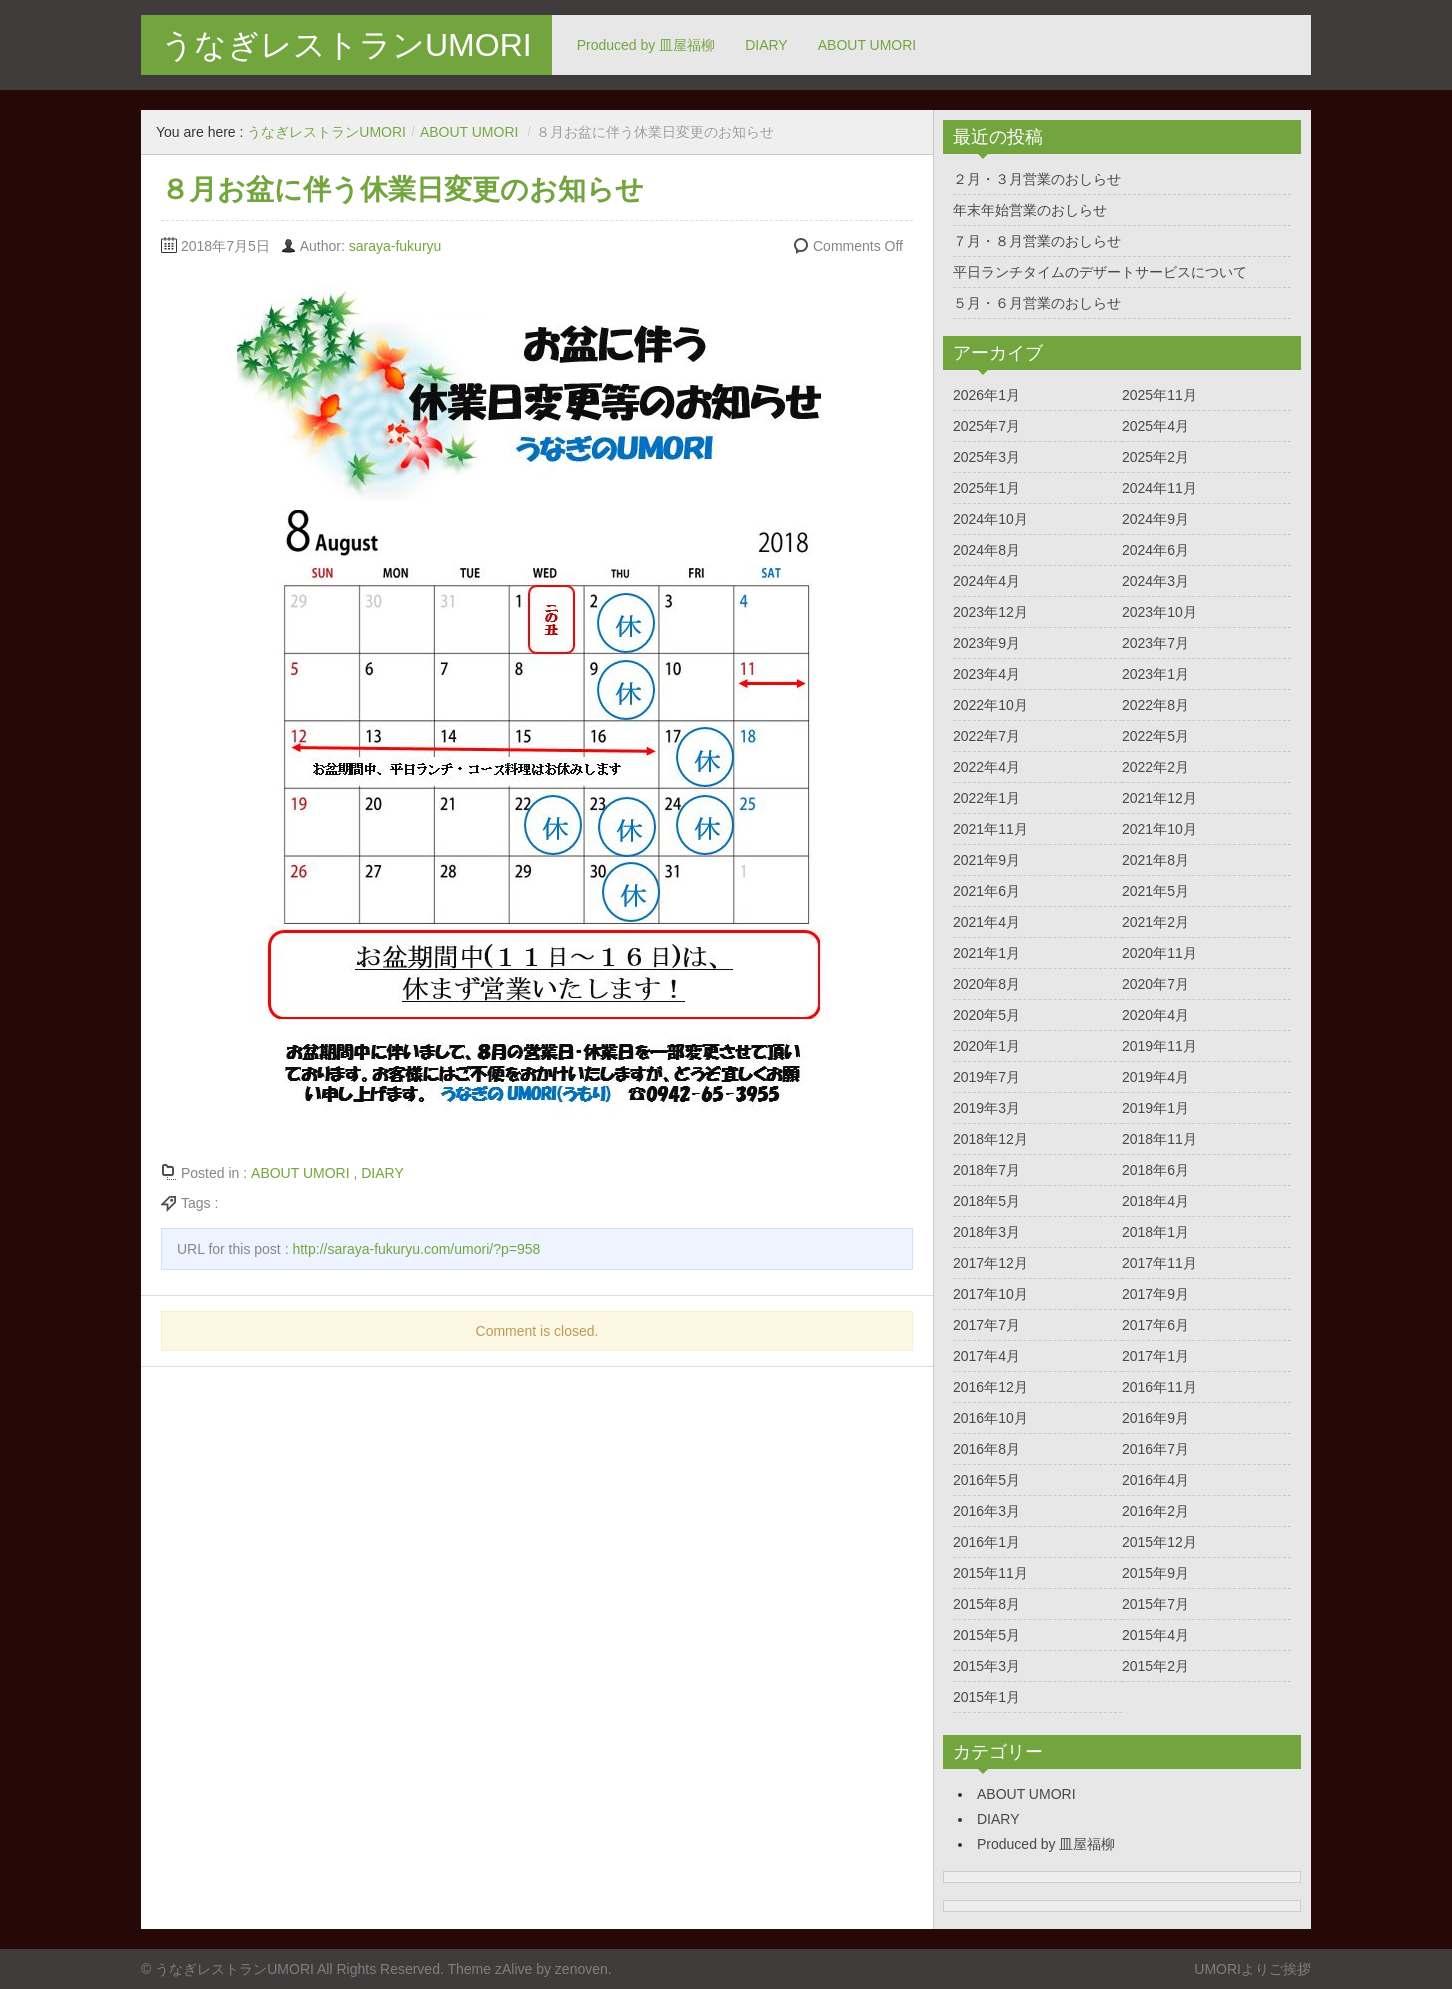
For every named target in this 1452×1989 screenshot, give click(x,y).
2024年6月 (1155, 550)
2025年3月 (986, 457)
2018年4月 (1155, 1201)
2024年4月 (986, 581)
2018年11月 (1159, 1139)
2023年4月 (986, 674)
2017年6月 (1155, 1325)
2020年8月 (986, 984)
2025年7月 (986, 426)
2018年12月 (990, 1139)
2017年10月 (990, 1294)
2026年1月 (986, 395)
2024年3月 (1155, 581)
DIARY (766, 45)
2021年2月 (1155, 922)
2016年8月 (986, 1449)
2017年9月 (1155, 1294)
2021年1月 (986, 953)
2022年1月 (986, 798)
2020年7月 (1155, 984)
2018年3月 (986, 1232)
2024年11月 (1159, 488)
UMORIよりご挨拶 (1252, 1969)
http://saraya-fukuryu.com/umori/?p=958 (416, 1249)
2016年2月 (1155, 1511)
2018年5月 (986, 1201)
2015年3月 (986, 1666)
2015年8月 (986, 1604)
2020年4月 (1155, 1015)
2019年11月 (1159, 1046)
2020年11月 (1159, 953)
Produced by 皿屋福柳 (646, 45)
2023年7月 (1155, 643)
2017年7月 (986, 1325)
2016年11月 (1159, 1387)
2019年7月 (986, 1077)
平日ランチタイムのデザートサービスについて (1100, 272)
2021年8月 (1155, 860)
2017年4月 (986, 1356)
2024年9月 (1155, 519)
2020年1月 (986, 1046)
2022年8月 (1155, 705)
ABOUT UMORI (867, 45)
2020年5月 (986, 1015)
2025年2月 (1155, 457)
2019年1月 (1155, 1108)
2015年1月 (986, 1697)
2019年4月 (1155, 1077)
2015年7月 (1155, 1604)
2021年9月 (986, 860)
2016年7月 (1155, 1449)
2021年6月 (986, 891)
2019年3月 (986, 1108)
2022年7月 (986, 736)
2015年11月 (990, 1573)
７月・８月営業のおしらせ (1037, 241)
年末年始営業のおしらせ (1030, 210)
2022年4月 (986, 767)
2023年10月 (1159, 612)
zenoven (581, 1969)
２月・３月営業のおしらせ (1037, 179)
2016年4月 (1155, 1480)
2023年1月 (1155, 674)
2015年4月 (1155, 1635)
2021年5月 (1155, 891)
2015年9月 (1155, 1573)
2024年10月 (990, 519)
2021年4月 (986, 922)
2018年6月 (1155, 1170)
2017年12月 (990, 1263)
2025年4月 (1155, 426)
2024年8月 (986, 550)
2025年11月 (1159, 395)
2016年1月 (986, 1542)
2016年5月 (986, 1480)
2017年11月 (1159, 1263)
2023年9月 (986, 643)
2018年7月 (986, 1170)
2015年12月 (1159, 1542)
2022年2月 (1155, 767)
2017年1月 (1155, 1356)
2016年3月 (986, 1511)
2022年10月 (990, 705)
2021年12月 (1159, 798)
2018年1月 (1155, 1232)
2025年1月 (986, 488)
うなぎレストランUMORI (346, 45)
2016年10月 (990, 1418)
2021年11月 (990, 829)
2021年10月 (1159, 829)
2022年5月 (1155, 736)
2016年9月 (1155, 1418)
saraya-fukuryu (395, 246)
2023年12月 (990, 612)
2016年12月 (990, 1387)
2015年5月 (986, 1635)
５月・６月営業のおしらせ (1037, 303)
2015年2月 (1155, 1666)
